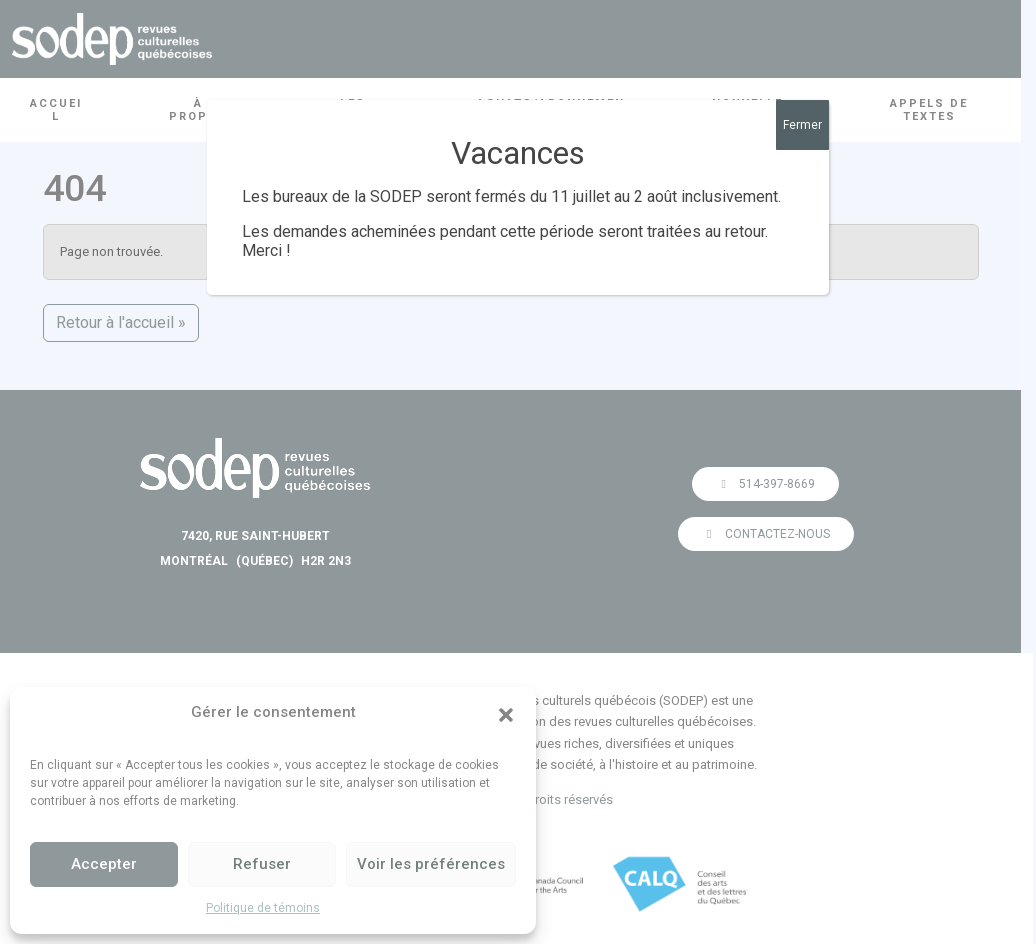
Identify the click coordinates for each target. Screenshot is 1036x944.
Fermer (802, 125)
